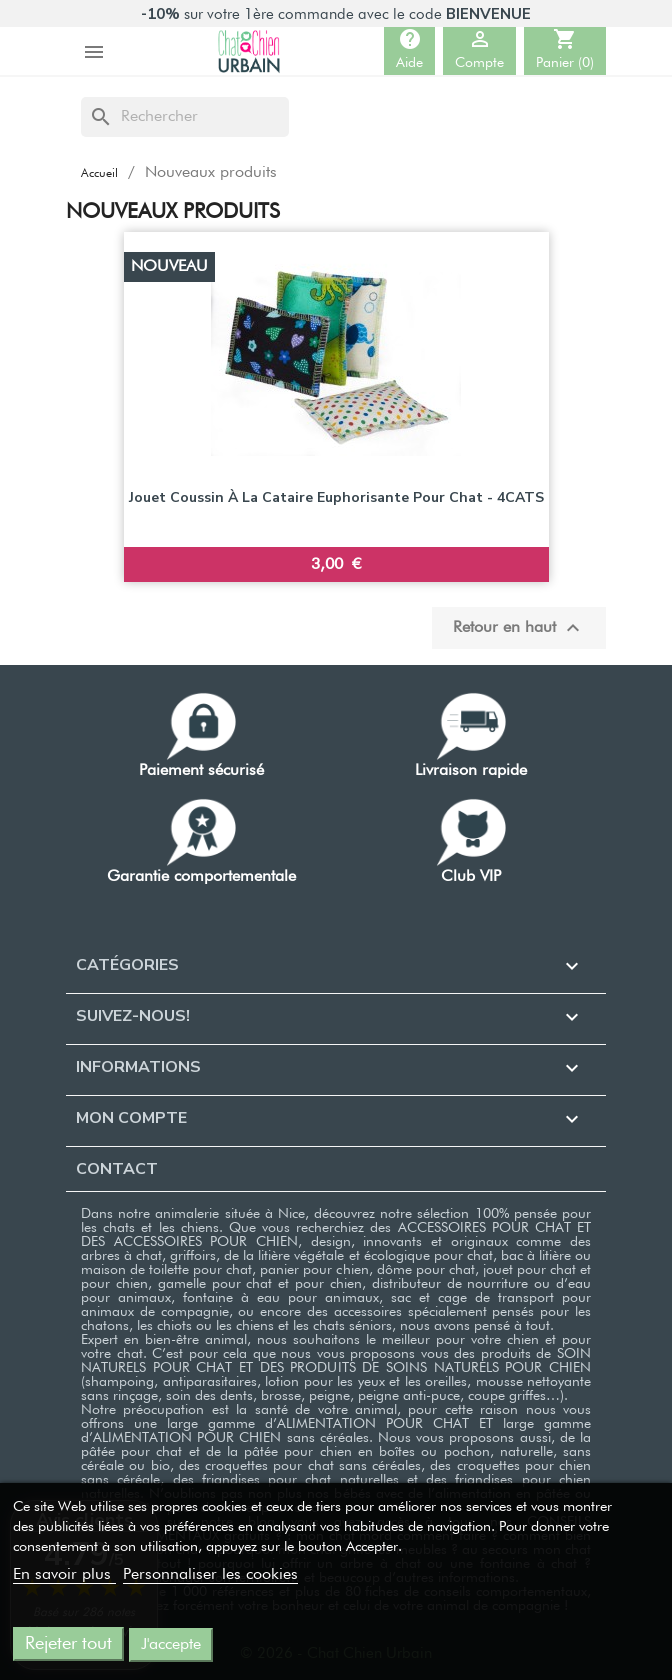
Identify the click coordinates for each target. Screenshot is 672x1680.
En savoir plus (64, 1575)
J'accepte (171, 1645)
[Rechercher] (185, 117)
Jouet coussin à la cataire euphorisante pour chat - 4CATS (336, 497)
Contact (117, 1169)
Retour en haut (519, 628)
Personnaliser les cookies (210, 1575)
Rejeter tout (68, 1644)
